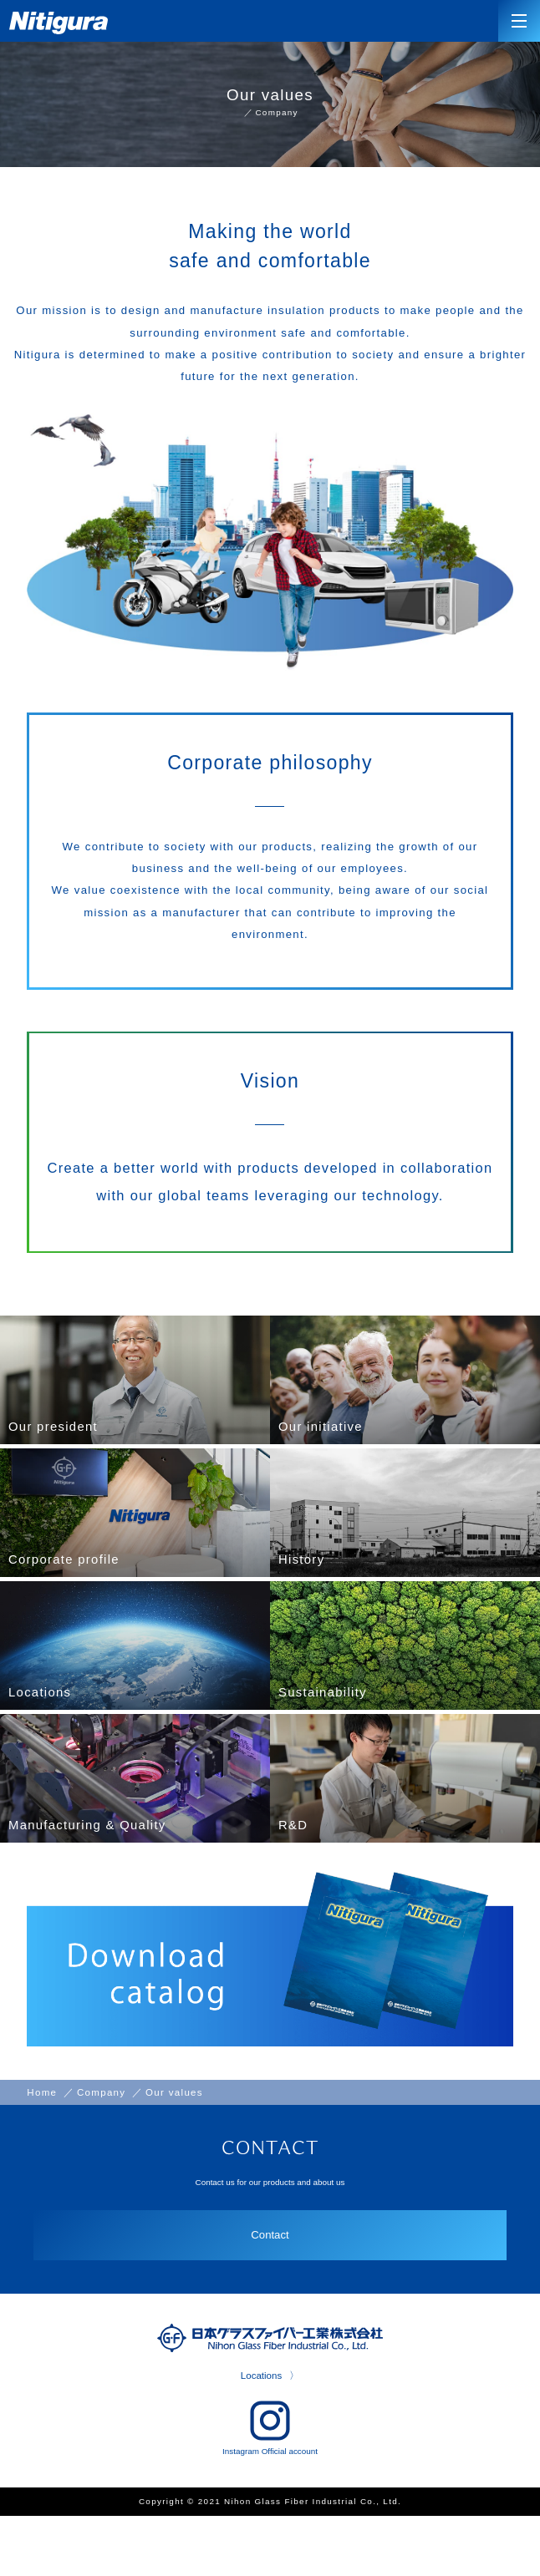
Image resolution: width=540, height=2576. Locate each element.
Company (277, 114)
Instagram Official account (269, 2485)
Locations (261, 2432)
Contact (270, 2290)
